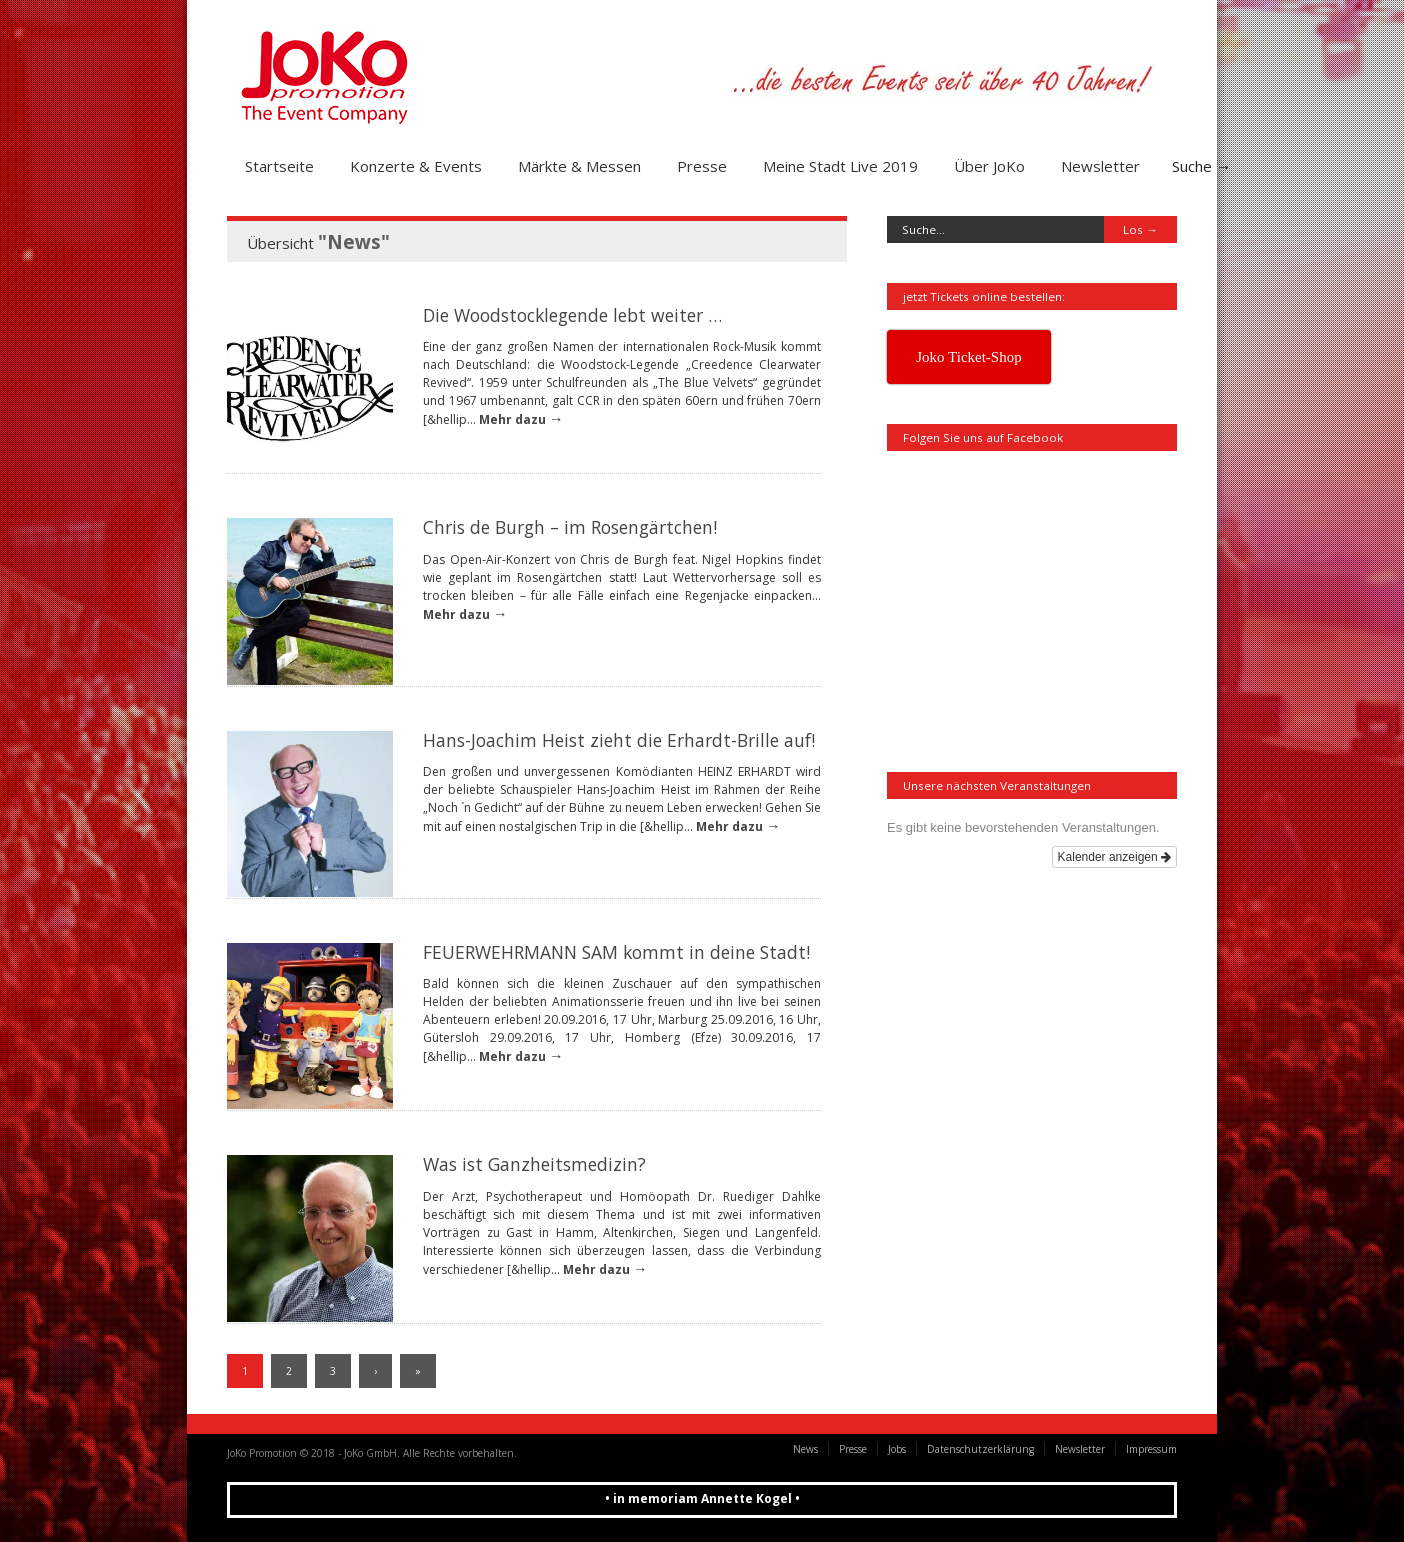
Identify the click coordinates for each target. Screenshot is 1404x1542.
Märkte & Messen (579, 166)
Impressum (1151, 1449)
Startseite (279, 166)
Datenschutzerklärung (980, 1449)
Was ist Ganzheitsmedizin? (534, 1164)
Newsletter (1100, 166)
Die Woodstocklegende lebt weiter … (572, 315)
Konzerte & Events (416, 166)
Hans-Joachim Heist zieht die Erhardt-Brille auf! (619, 740)
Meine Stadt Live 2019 (840, 166)
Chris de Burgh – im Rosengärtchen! (570, 527)
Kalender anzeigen (1114, 857)
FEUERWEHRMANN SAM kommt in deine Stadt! (616, 952)
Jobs (897, 1449)
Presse (702, 166)
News (805, 1449)
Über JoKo (989, 166)
